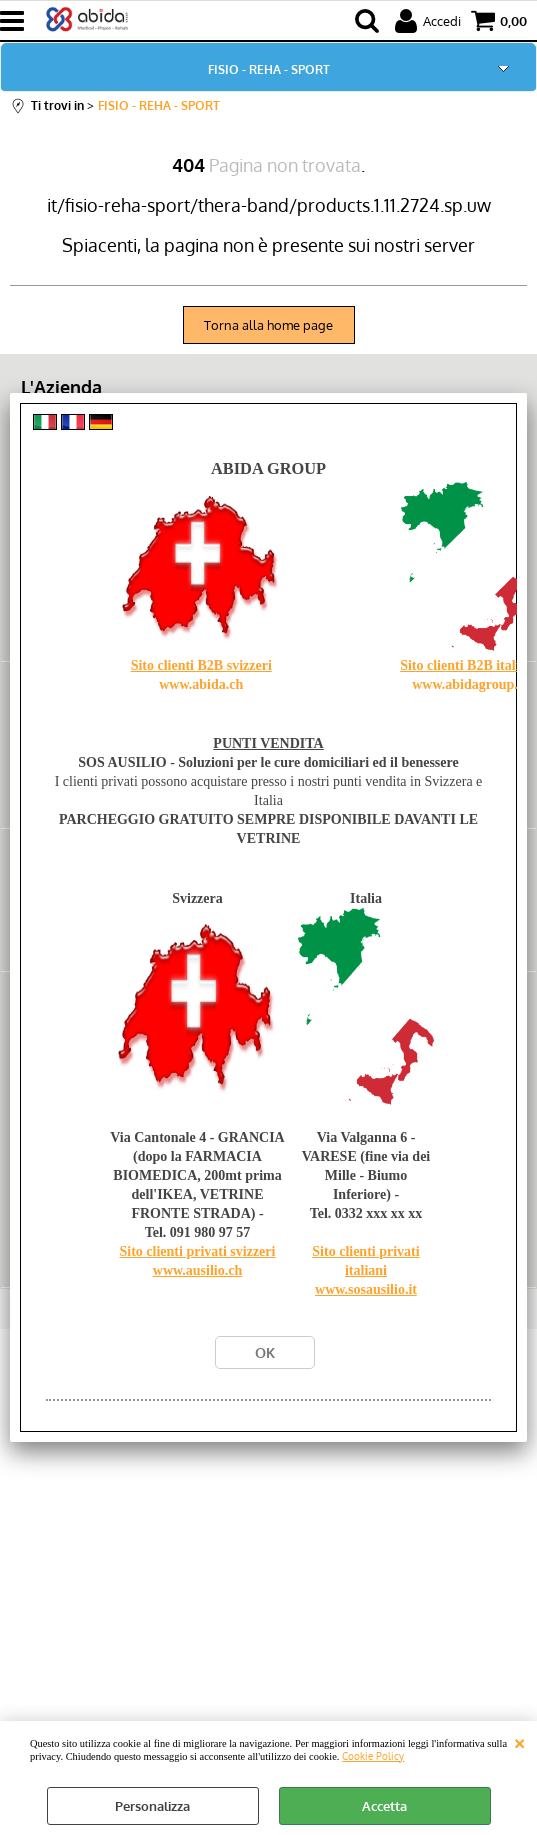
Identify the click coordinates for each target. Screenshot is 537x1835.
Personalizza (152, 1806)
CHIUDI (519, 1741)
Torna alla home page (268, 325)
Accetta (384, 1806)
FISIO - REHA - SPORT (269, 69)
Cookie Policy (373, 1755)
